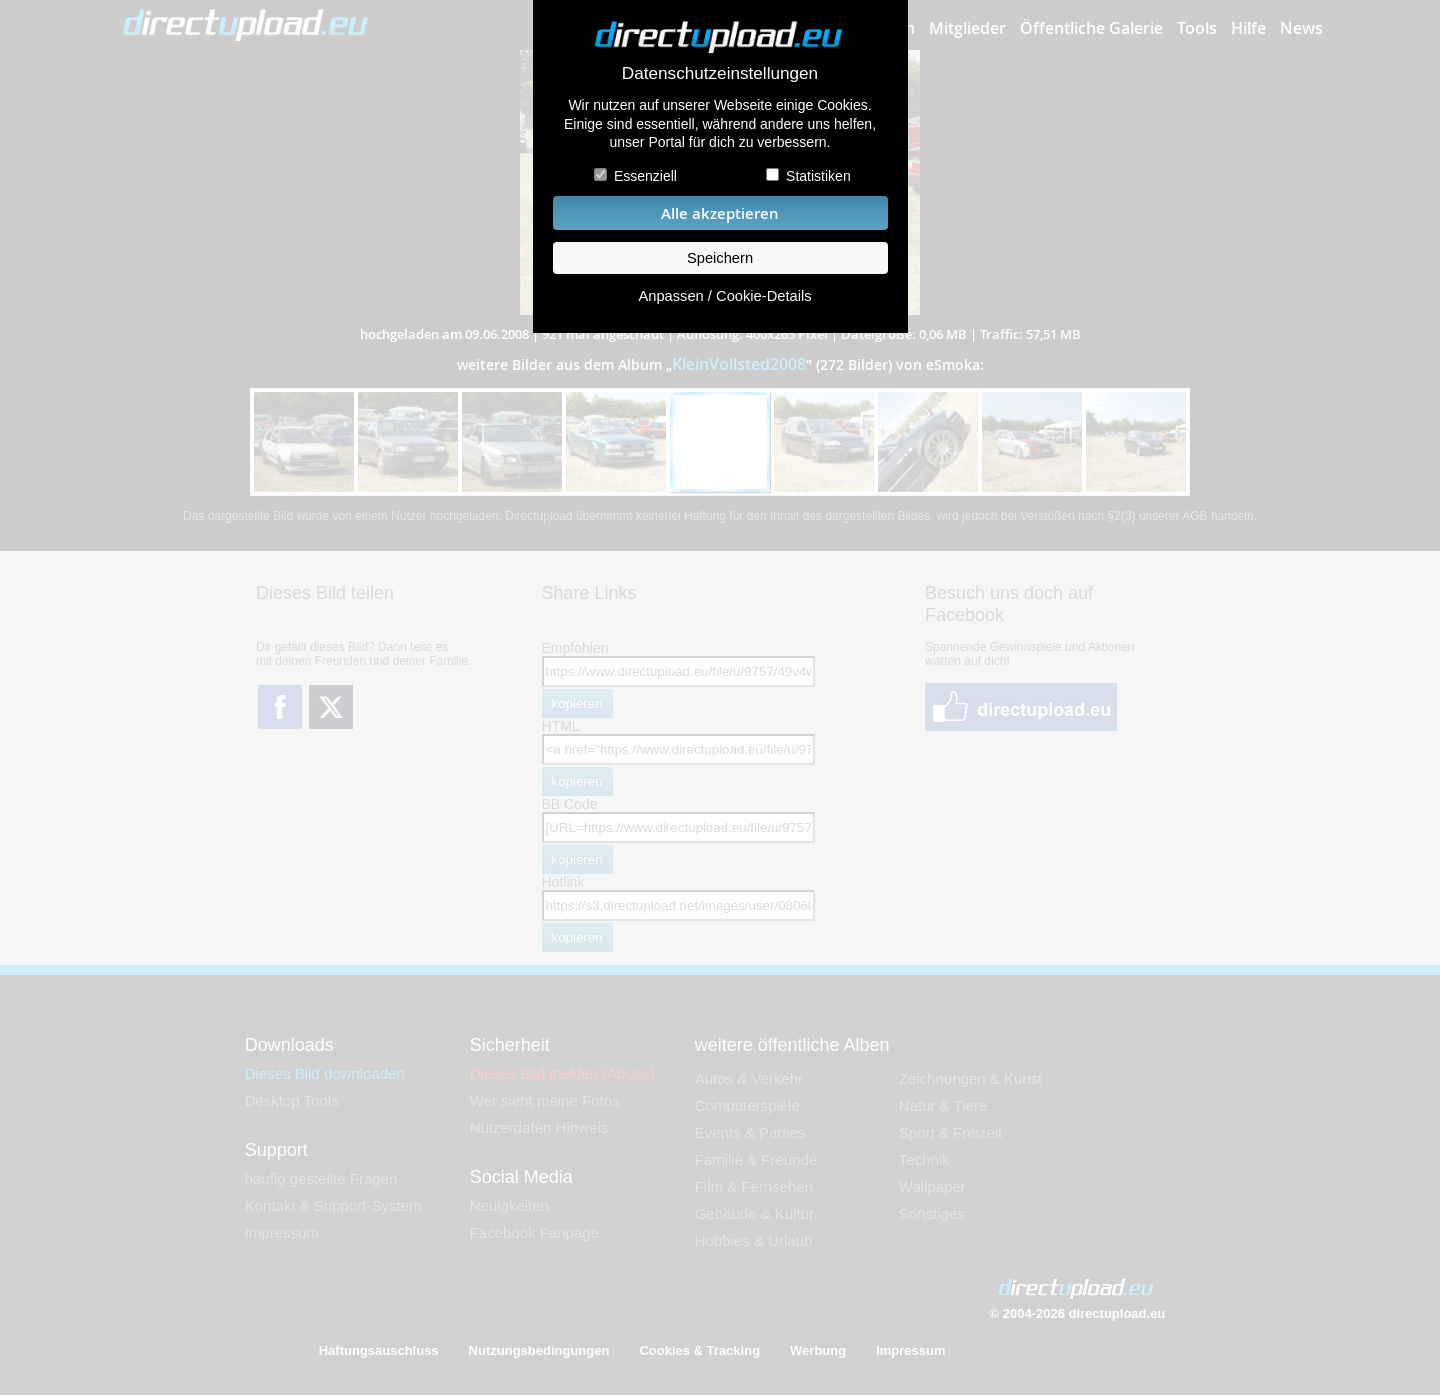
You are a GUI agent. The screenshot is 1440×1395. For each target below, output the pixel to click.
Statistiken (818, 176)
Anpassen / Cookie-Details (724, 296)
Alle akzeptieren (720, 213)
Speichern (720, 258)
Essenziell (645, 176)
